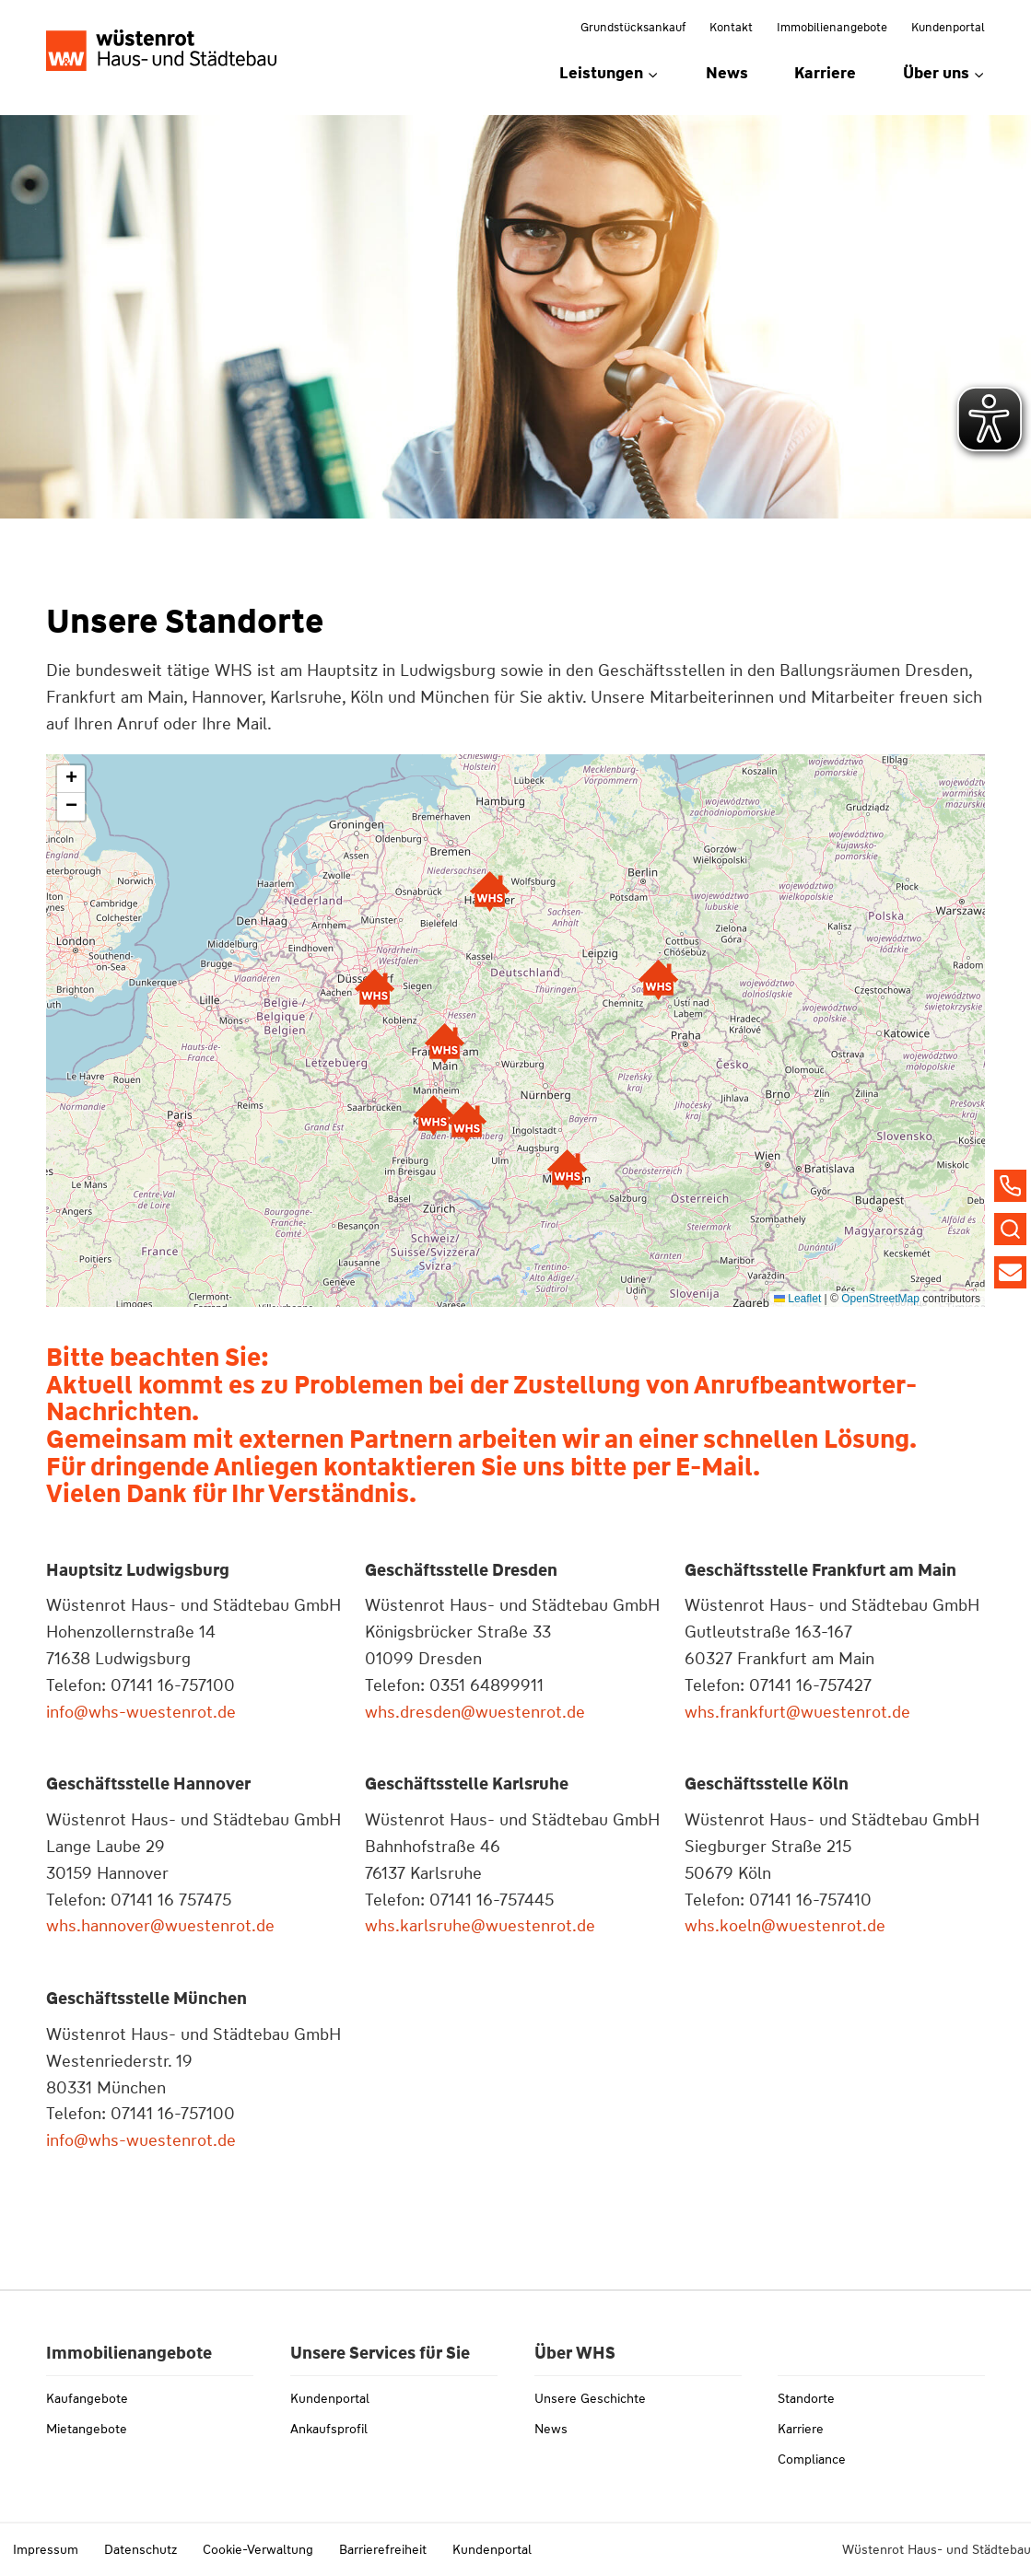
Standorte (806, 2398)
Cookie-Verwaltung (258, 2549)
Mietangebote (86, 2428)
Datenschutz (140, 2549)
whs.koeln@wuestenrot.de (785, 1926)
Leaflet (797, 1298)
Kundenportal (948, 27)
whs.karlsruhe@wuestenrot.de (480, 1926)
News (727, 73)
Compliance (812, 2459)
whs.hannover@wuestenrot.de (160, 1926)
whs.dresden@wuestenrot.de (475, 1712)
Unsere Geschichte (590, 2398)
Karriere (825, 73)
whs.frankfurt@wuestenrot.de (797, 1712)
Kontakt (731, 27)
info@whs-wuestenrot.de (141, 1712)
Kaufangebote (87, 2398)
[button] (567, 1169)
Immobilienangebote (832, 27)
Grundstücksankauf (632, 27)
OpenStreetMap (880, 1298)
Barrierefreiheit (383, 2549)
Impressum (45, 2549)
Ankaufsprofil (329, 2428)
